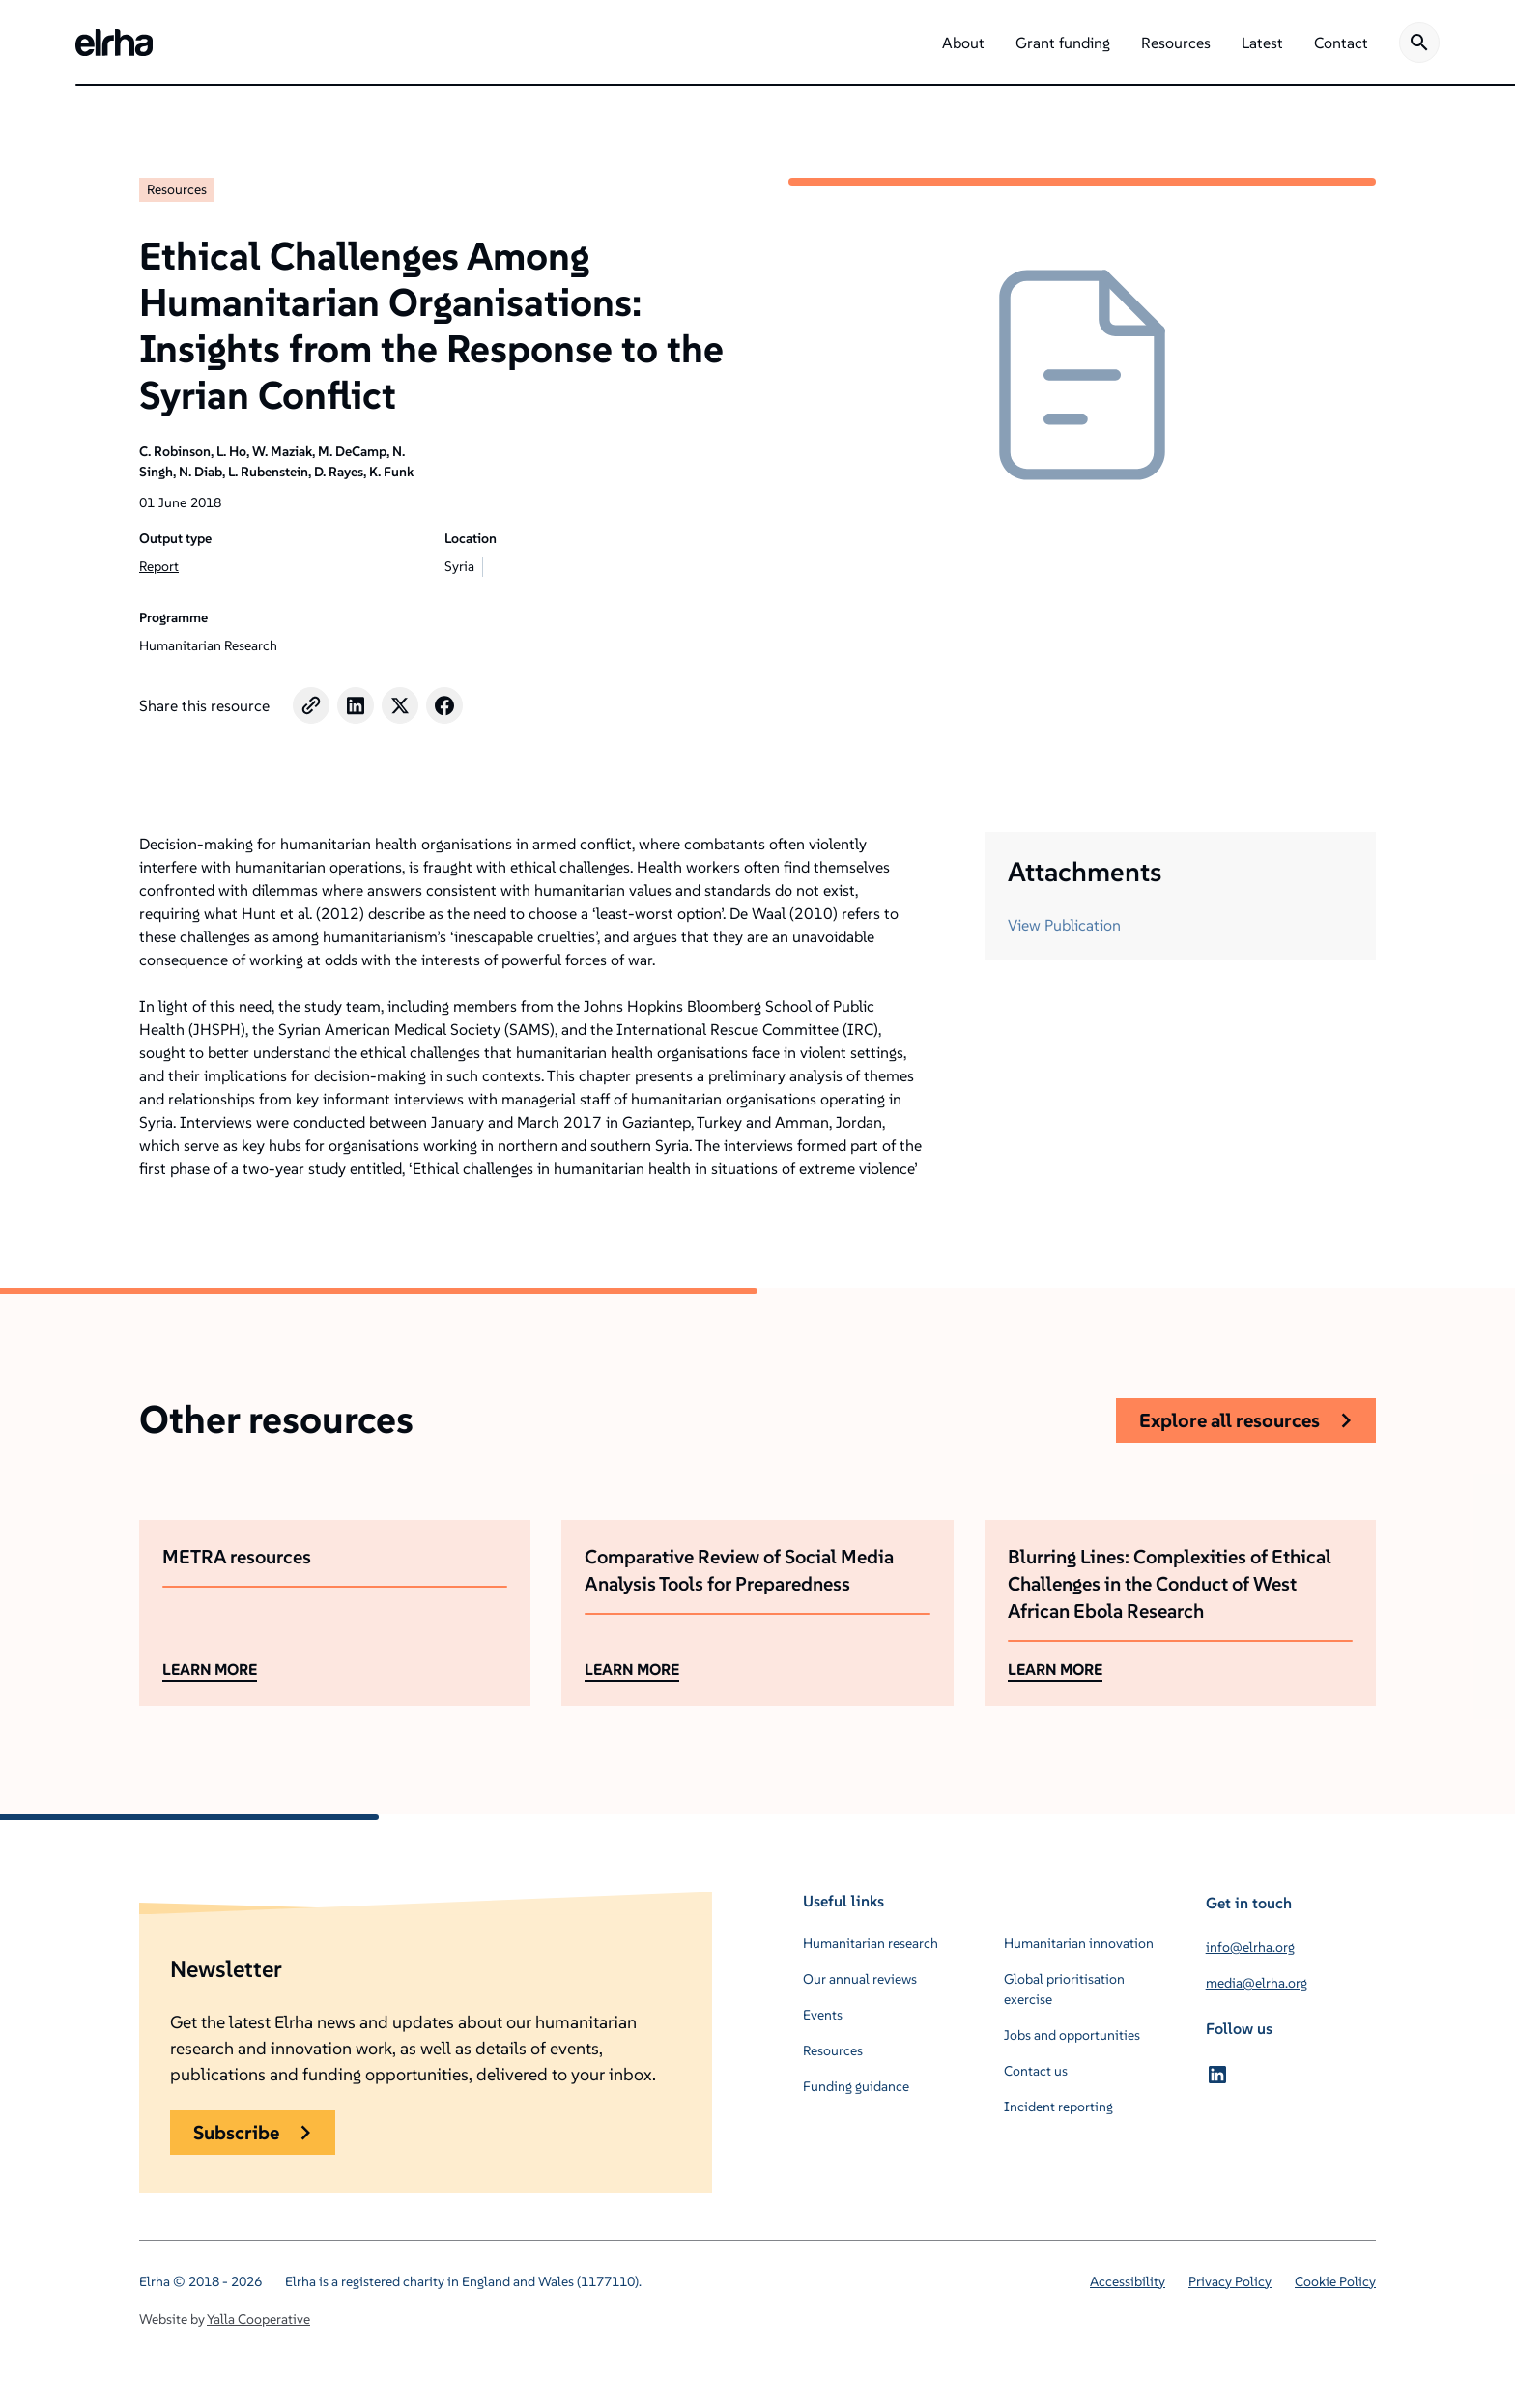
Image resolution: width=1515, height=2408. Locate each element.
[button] (963, 42)
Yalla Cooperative (258, 2319)
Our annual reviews (860, 1979)
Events (823, 2014)
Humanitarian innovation (1079, 1943)
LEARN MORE (209, 1668)
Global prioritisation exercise (1064, 1989)
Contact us (1036, 2070)
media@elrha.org (1256, 1983)
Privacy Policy (1230, 2281)
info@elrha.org (1250, 1947)
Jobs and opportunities (1072, 2035)
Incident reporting (1058, 2106)
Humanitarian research (870, 1943)
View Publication (1064, 924)
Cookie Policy (1335, 2281)
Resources (177, 189)
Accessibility (1127, 2281)
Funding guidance (856, 2086)
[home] (114, 42)
